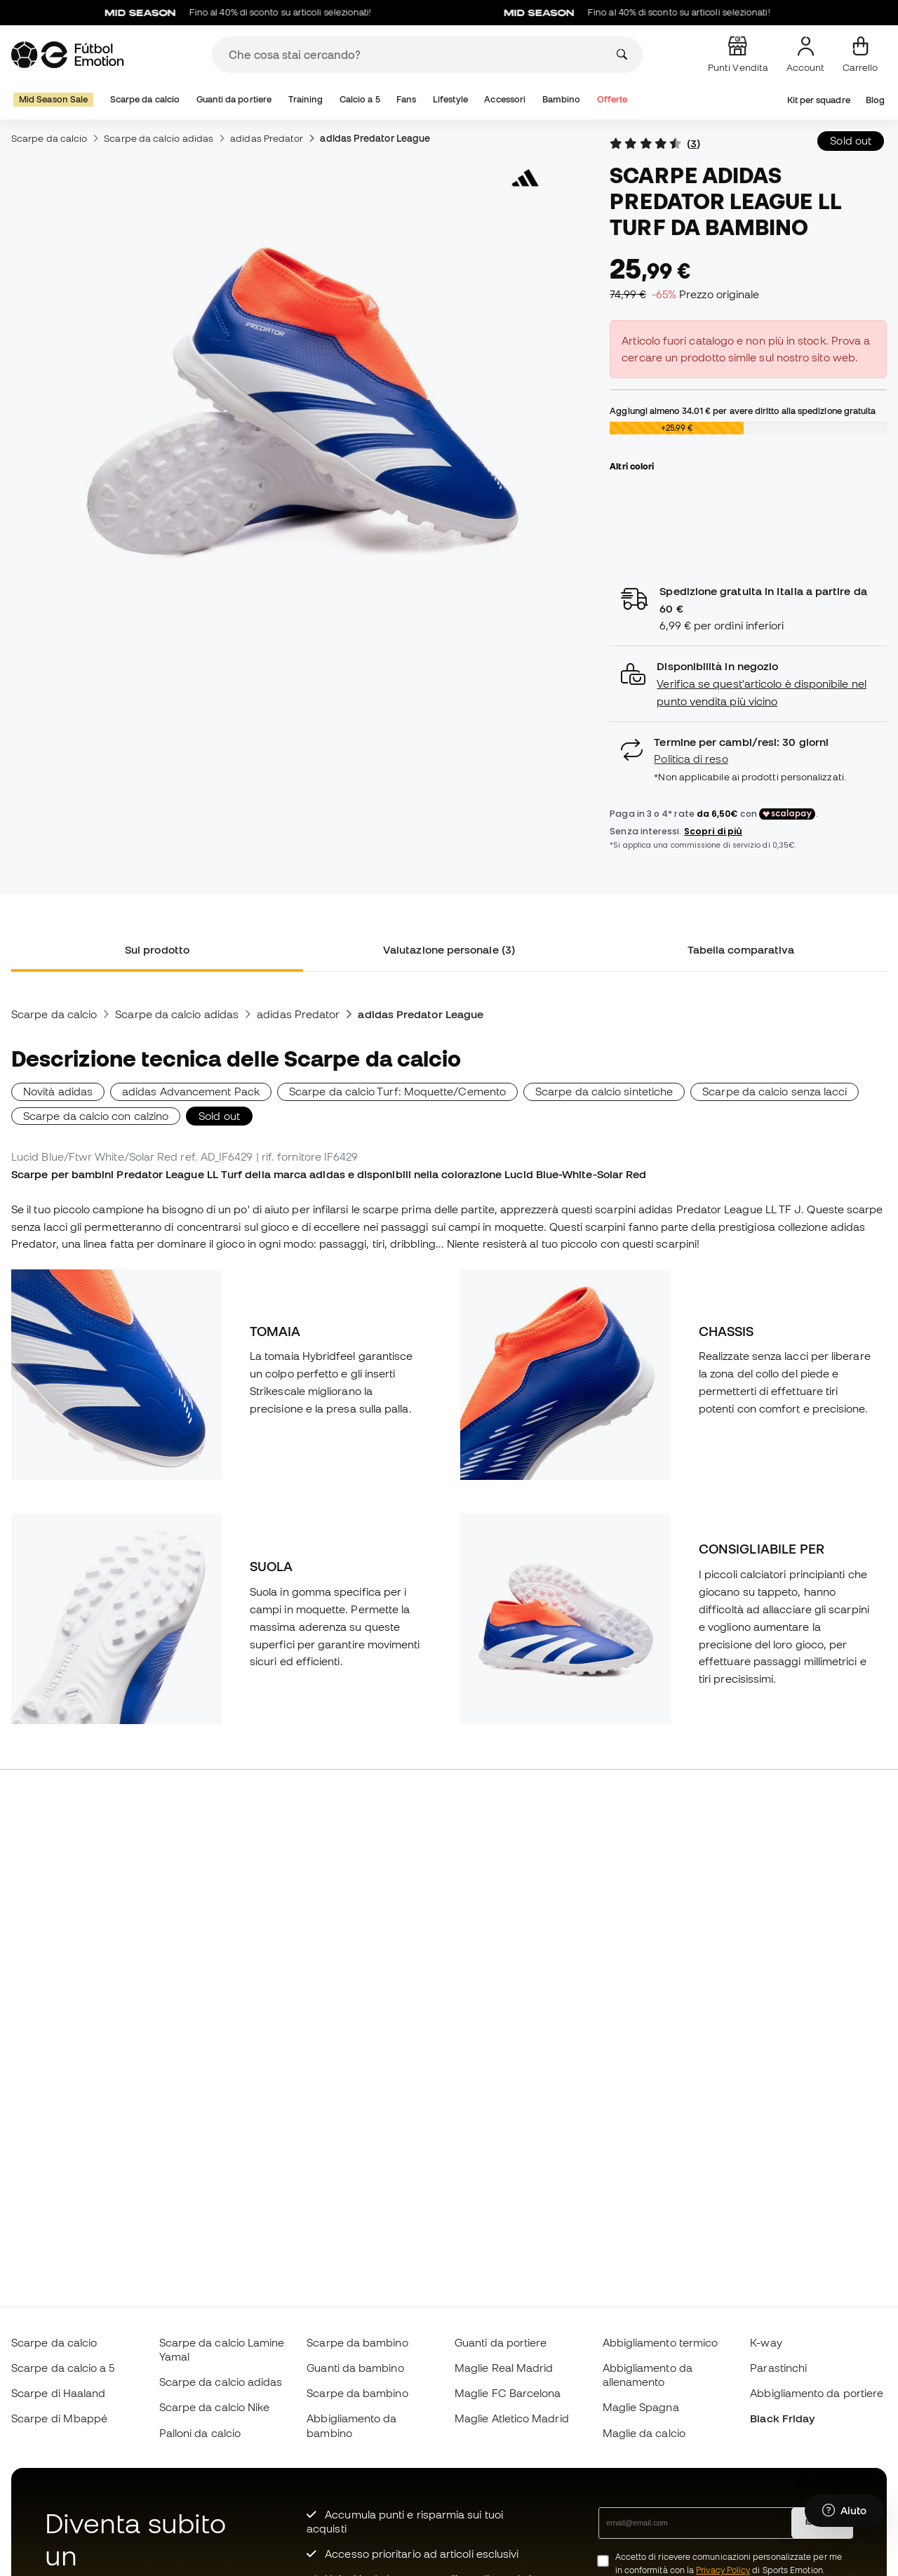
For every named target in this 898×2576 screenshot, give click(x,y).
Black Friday (782, 2418)
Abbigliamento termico (660, 2342)
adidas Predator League (375, 138)
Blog (875, 100)
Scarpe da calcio (145, 99)
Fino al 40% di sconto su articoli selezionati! (254, 12)
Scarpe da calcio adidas (158, 138)
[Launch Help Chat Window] (844, 2511)
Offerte (612, 99)
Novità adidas (58, 1091)
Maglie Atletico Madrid (512, 2418)
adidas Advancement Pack (191, 1091)
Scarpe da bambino (357, 2342)
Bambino (561, 99)
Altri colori (632, 466)
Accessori (504, 99)
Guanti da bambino (355, 2367)
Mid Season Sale (53, 99)
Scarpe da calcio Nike (214, 2407)
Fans (406, 99)
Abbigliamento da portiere (816, 2393)
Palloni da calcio (200, 2433)
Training (305, 99)
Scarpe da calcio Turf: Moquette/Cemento (397, 1091)
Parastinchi (778, 2367)
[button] (748, 683)
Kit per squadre (818, 100)
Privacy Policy (723, 2570)
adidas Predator (266, 138)
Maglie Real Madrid (504, 2367)
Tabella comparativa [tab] (741, 949)
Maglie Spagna (641, 2407)
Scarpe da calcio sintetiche (604, 1091)
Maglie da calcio (644, 2433)
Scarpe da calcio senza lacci (774, 1091)
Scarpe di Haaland (58, 2393)
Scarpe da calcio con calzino (95, 1115)
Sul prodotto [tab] (157, 949)
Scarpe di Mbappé (59, 2418)
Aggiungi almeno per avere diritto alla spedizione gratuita (743, 410)
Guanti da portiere (234, 99)
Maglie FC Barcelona (508, 2393)
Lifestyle (450, 99)
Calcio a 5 (360, 99)
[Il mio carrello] (860, 54)
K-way (766, 2342)
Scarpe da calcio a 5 (63, 2367)
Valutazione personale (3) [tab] (449, 949)
